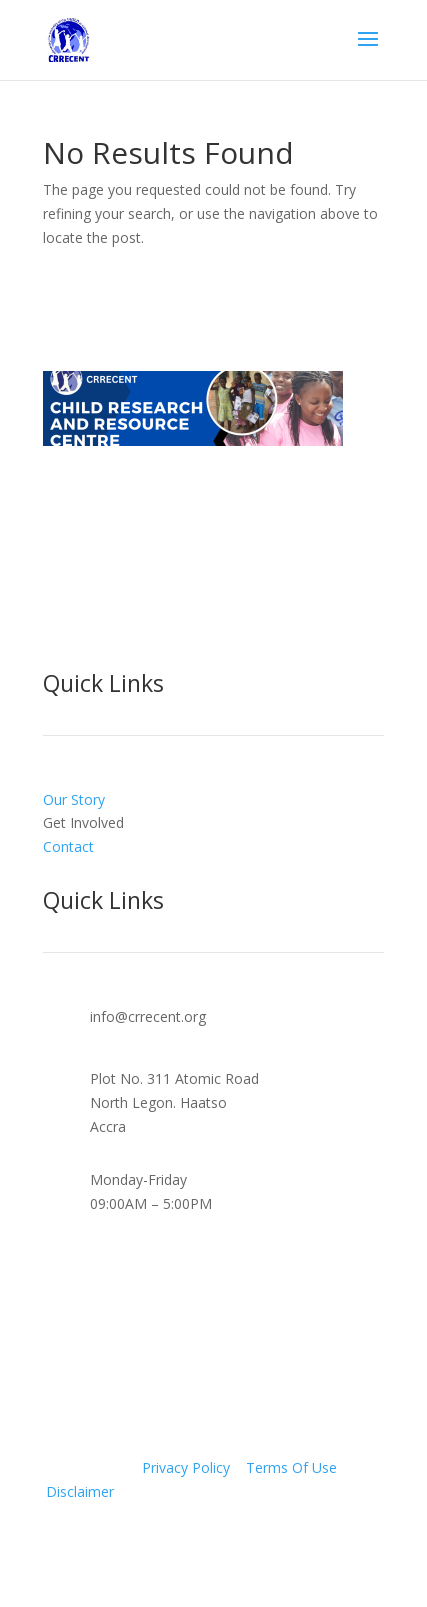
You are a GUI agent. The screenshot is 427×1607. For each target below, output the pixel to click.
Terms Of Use (291, 1467)
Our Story (74, 799)
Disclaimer (80, 1491)
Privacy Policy (186, 1467)
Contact (68, 846)
